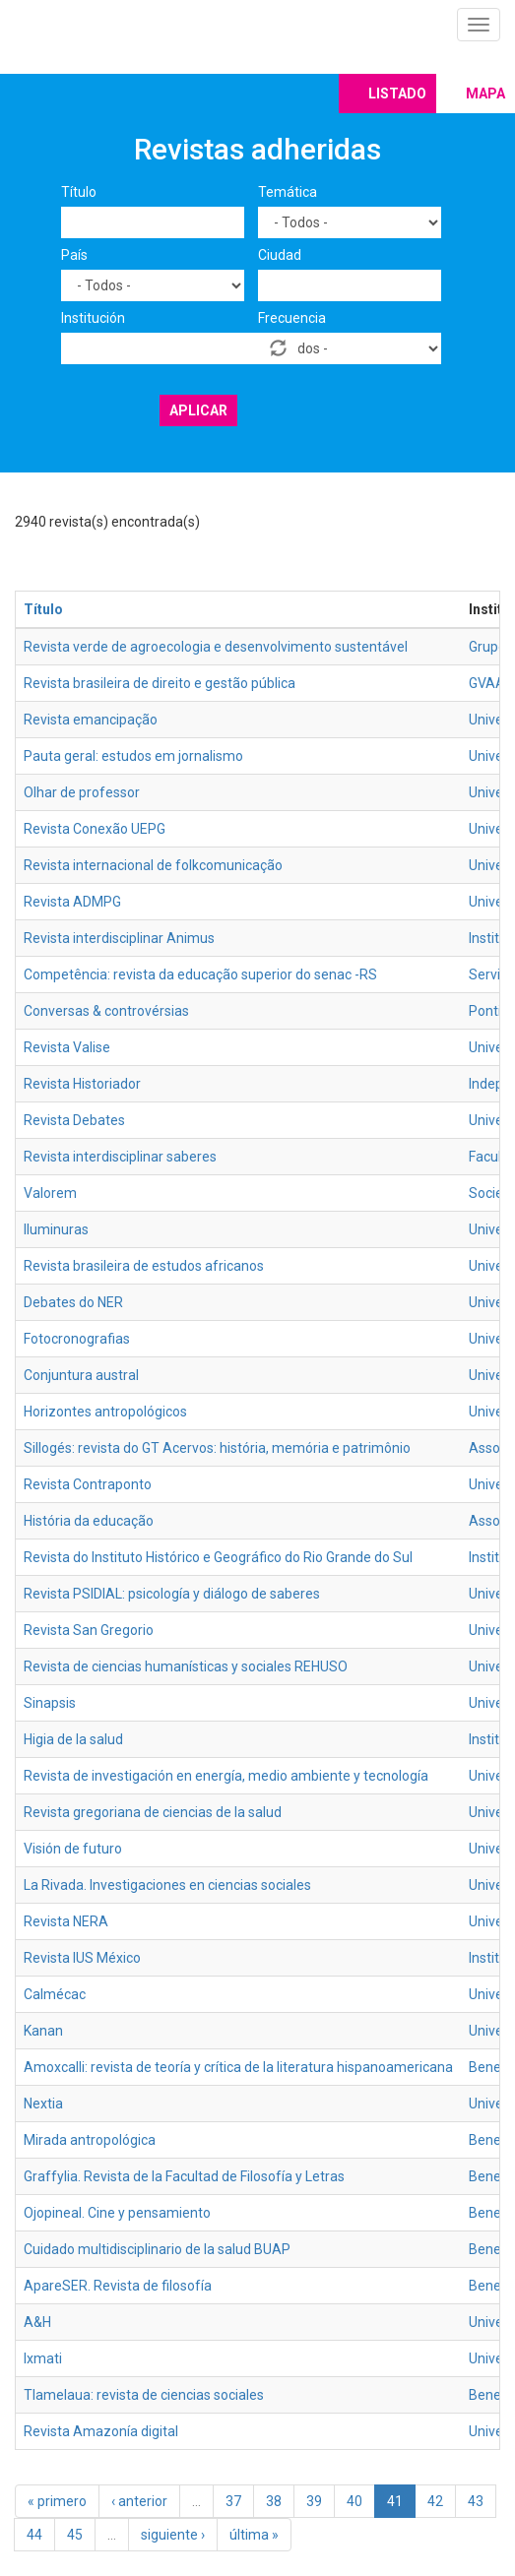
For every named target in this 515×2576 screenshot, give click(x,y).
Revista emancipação (91, 719)
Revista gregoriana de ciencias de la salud (153, 1812)
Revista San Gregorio (89, 1630)
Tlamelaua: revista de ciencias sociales (144, 2395)
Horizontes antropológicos (105, 1411)
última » (254, 2535)
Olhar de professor (82, 792)
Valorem (50, 1193)
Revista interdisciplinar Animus (119, 938)
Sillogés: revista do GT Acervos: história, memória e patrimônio (217, 1448)
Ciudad (279, 255)
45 (75, 2535)
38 (274, 2501)
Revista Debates (74, 1120)
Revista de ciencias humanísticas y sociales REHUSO (186, 1666)
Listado (397, 93)
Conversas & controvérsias (106, 1011)
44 (34, 2535)
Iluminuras (56, 1229)
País (74, 255)
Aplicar (198, 410)
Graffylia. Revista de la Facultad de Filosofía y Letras (184, 2176)
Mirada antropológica (90, 2140)
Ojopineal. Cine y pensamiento (117, 2213)
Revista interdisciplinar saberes (120, 1156)
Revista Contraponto (88, 1484)
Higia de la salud (73, 1739)
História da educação (89, 1521)
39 (314, 2501)
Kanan (43, 2031)
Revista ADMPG (72, 902)
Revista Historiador (82, 1084)
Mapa (485, 93)
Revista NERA (66, 1921)
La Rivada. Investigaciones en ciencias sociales (167, 1885)
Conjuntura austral (81, 1375)
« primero (57, 2501)
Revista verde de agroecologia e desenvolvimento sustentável (216, 647)
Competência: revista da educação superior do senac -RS (200, 974)
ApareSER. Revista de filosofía (118, 2285)
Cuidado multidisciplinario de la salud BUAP (157, 2249)
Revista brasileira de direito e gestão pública (159, 683)
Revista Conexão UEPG (94, 829)
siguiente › (173, 2535)
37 (233, 2501)
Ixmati (43, 2358)
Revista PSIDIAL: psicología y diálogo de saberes (172, 1594)
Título (79, 192)
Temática (287, 192)
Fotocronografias (77, 1339)
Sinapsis (50, 1703)
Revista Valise (67, 1047)
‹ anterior (139, 2501)
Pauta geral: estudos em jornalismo (133, 756)
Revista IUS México (82, 1958)
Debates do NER (73, 1302)
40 (354, 2501)
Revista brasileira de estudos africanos (144, 1266)
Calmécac (55, 1994)
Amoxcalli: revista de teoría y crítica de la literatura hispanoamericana (238, 2067)
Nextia (43, 2103)
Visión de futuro (73, 1848)
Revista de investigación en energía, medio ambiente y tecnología (226, 1776)
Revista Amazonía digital (101, 2431)
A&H (37, 2322)
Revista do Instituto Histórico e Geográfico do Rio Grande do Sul (218, 1557)
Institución (93, 318)
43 (475, 2501)
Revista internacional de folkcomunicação (153, 865)
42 (435, 2501)
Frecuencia (292, 318)
